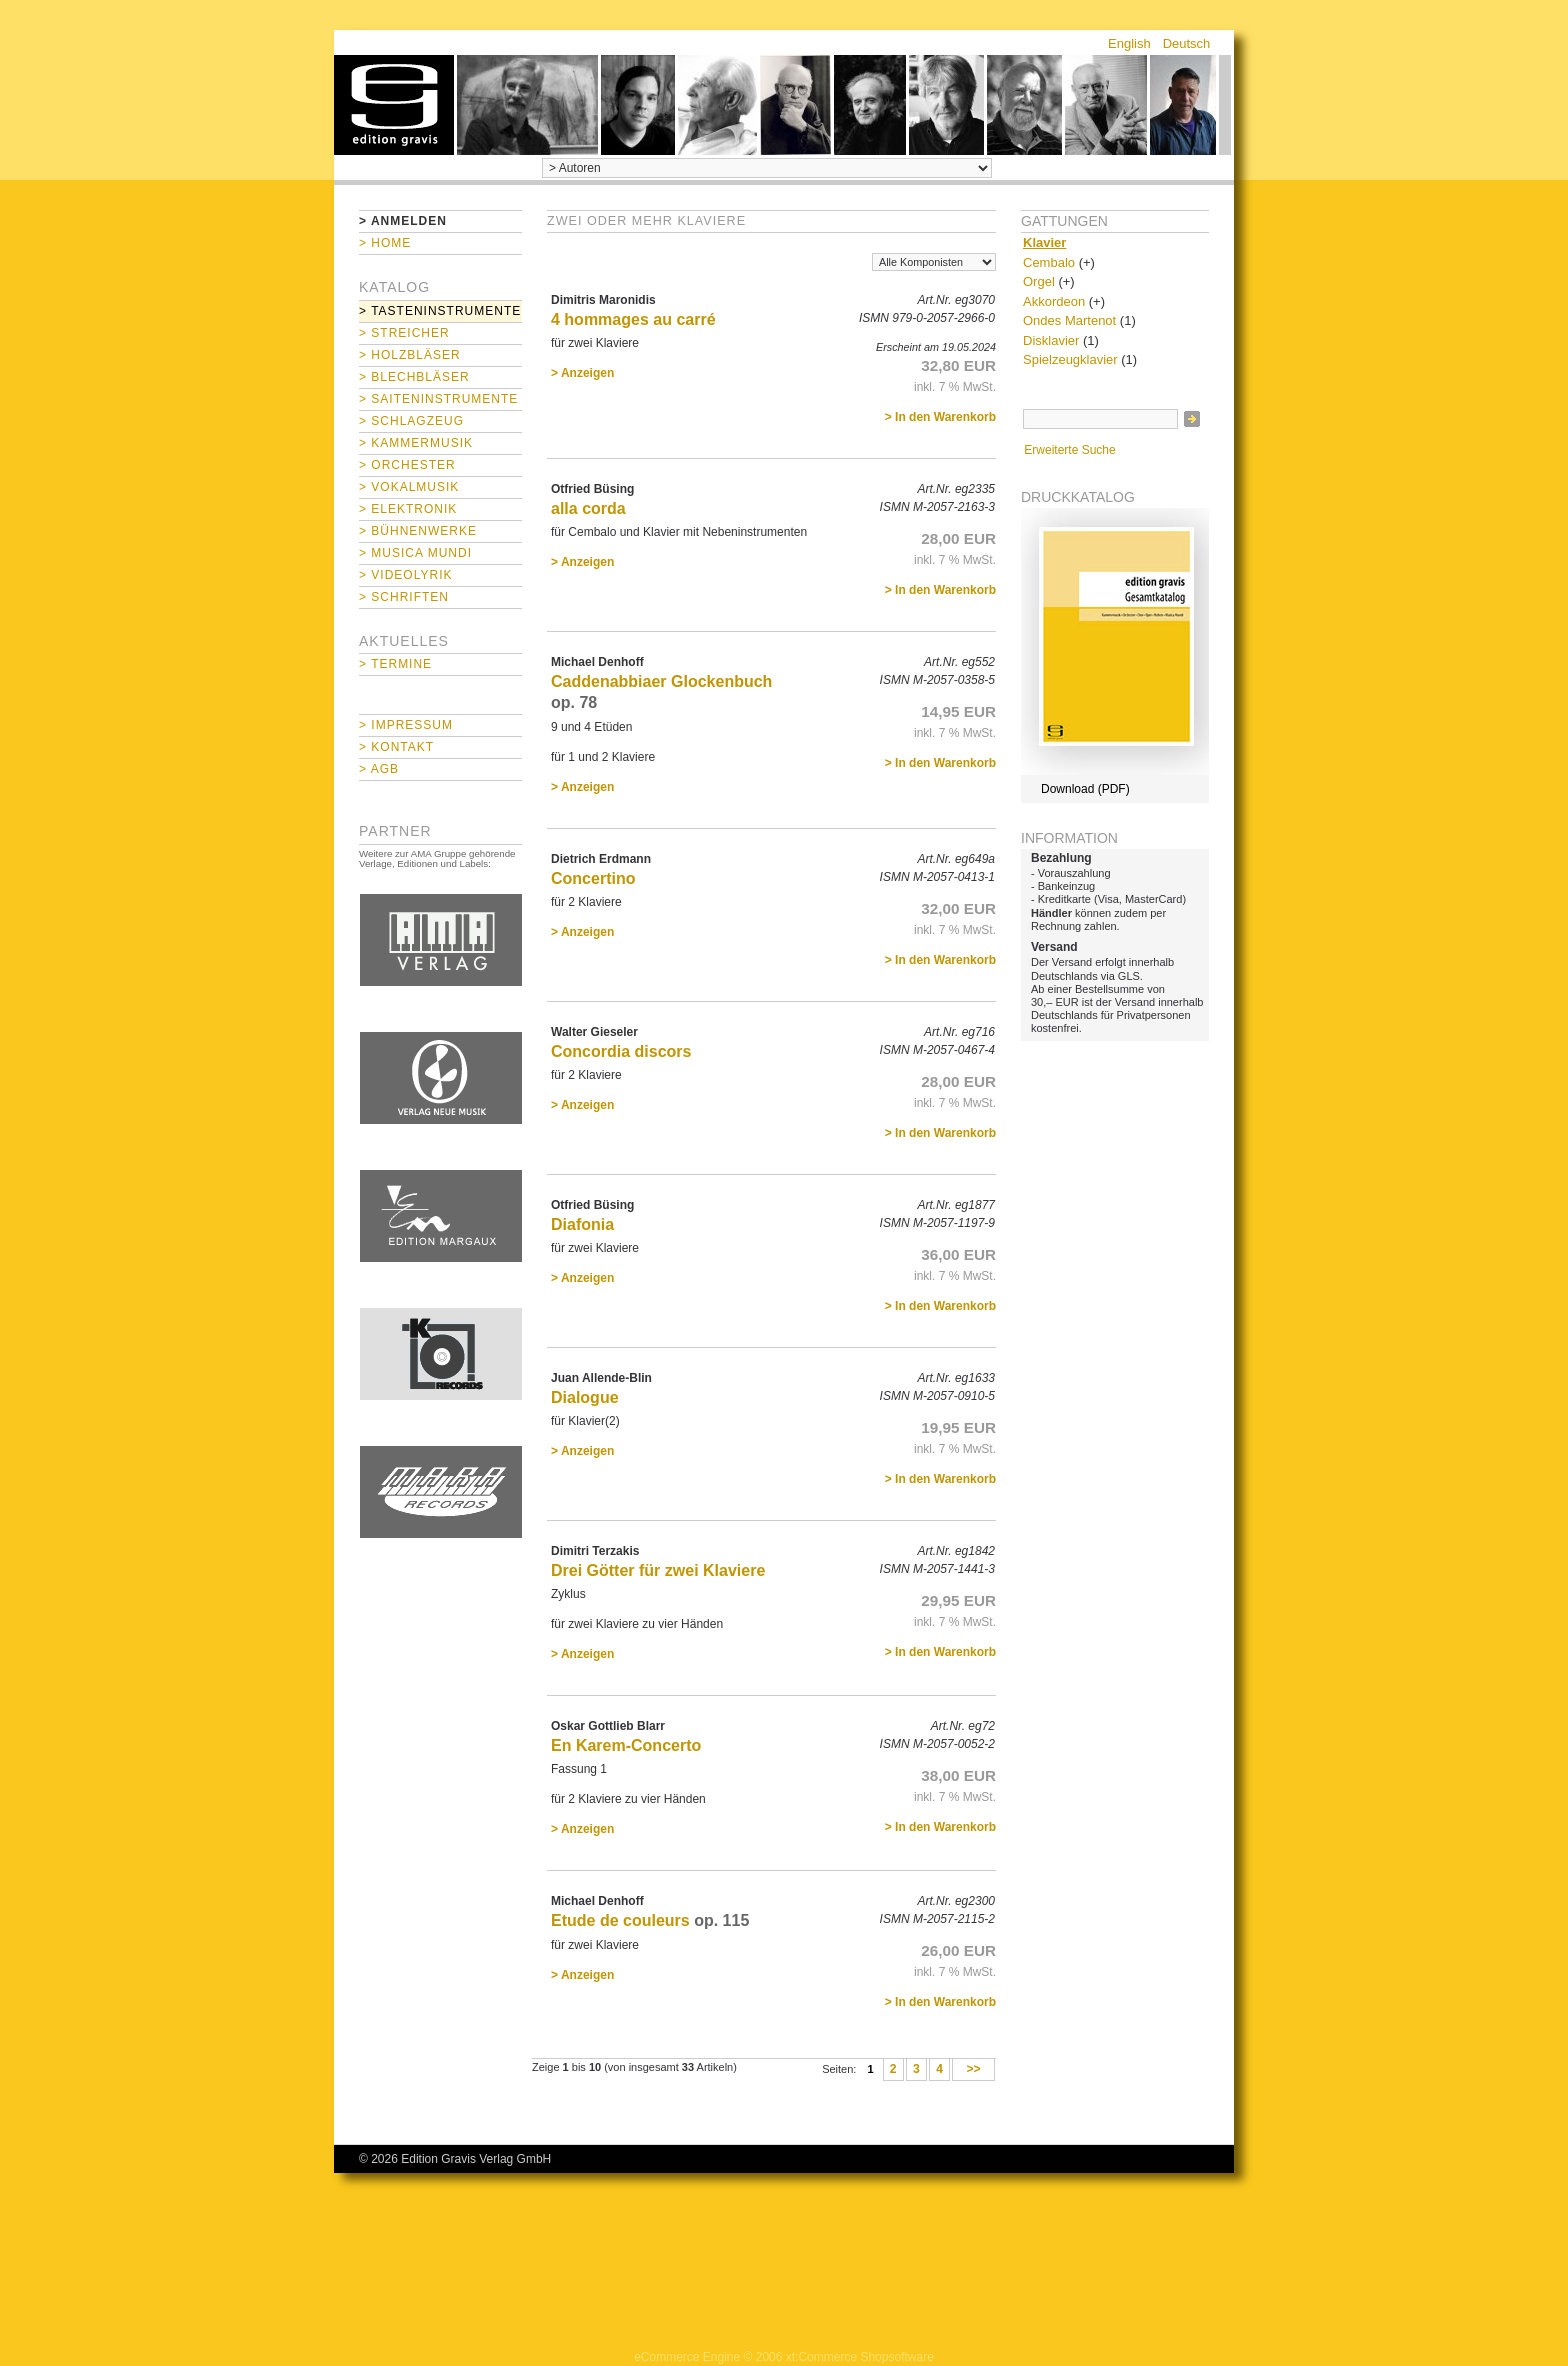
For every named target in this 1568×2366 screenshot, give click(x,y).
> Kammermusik (416, 443)
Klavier (1044, 242)
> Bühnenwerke (418, 531)
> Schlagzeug (411, 421)
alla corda (588, 508)
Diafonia (582, 1224)
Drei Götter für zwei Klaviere (658, 1570)
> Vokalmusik (409, 487)
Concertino (593, 878)
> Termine (395, 664)
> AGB (379, 769)
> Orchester (407, 465)
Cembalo (1049, 262)
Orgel (1039, 281)
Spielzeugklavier (1070, 359)
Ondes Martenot (1069, 320)
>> (973, 2070)
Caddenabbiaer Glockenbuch (661, 681)
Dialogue (585, 1397)
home (394, 105)
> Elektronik (408, 509)
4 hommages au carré (633, 319)
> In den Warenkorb (940, 417)
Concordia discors (621, 1051)
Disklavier (1051, 340)
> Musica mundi (415, 553)
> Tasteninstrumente (440, 311)
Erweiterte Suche (1069, 450)
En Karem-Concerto (626, 1745)
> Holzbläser (410, 355)
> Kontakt (396, 747)
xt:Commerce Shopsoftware (860, 2357)
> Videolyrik (405, 575)
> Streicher (404, 333)
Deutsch (1187, 43)
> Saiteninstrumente (438, 399)
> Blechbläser (414, 377)
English (1129, 43)
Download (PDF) (1085, 789)
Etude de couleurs (620, 1920)
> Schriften (404, 597)
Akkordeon (1054, 301)
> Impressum (406, 725)
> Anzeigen (582, 373)
